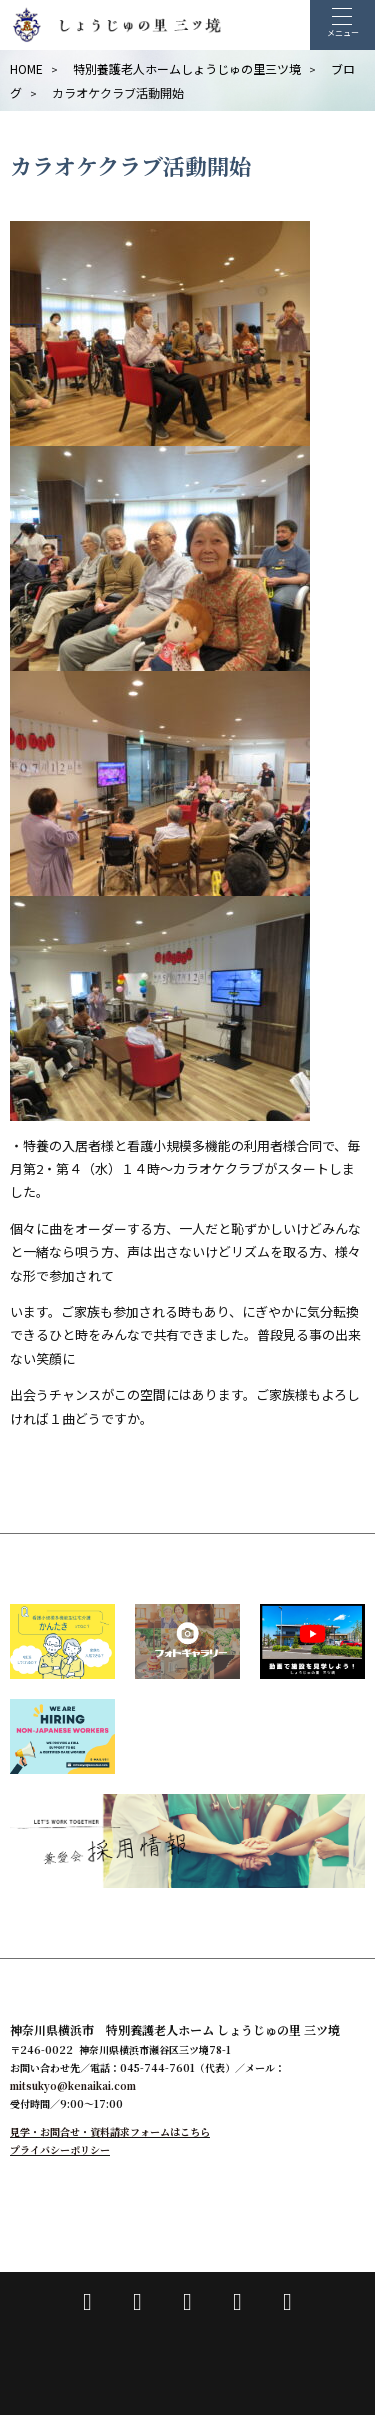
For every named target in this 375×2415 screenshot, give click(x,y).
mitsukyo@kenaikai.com (73, 2085)
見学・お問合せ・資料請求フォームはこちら (110, 2131)
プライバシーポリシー (60, 2149)
